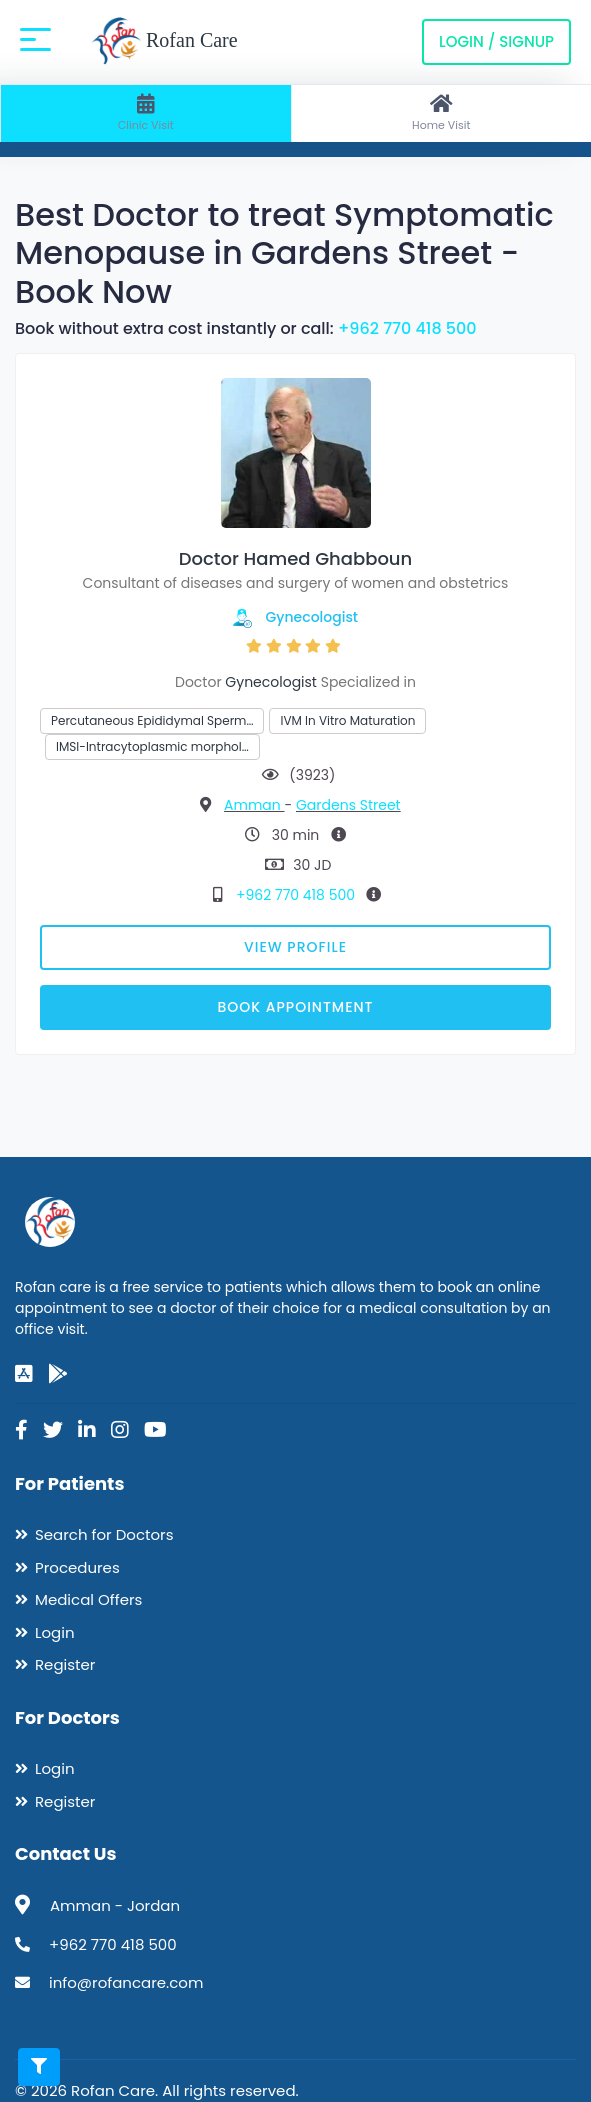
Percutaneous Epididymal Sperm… (152, 720)
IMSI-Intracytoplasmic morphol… (152, 746)
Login (55, 1632)
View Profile (295, 947)
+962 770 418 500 (407, 328)
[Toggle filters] (39, 2067)
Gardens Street (348, 805)
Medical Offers (88, 1599)
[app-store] (24, 1374)
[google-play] (58, 1374)
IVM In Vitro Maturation (347, 720)
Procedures (77, 1567)
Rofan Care (164, 42)
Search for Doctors (104, 1534)
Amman (254, 805)
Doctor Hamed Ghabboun (295, 558)
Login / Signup (496, 41)
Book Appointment (295, 1007)
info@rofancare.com (126, 1982)
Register (65, 1664)
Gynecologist (312, 617)
